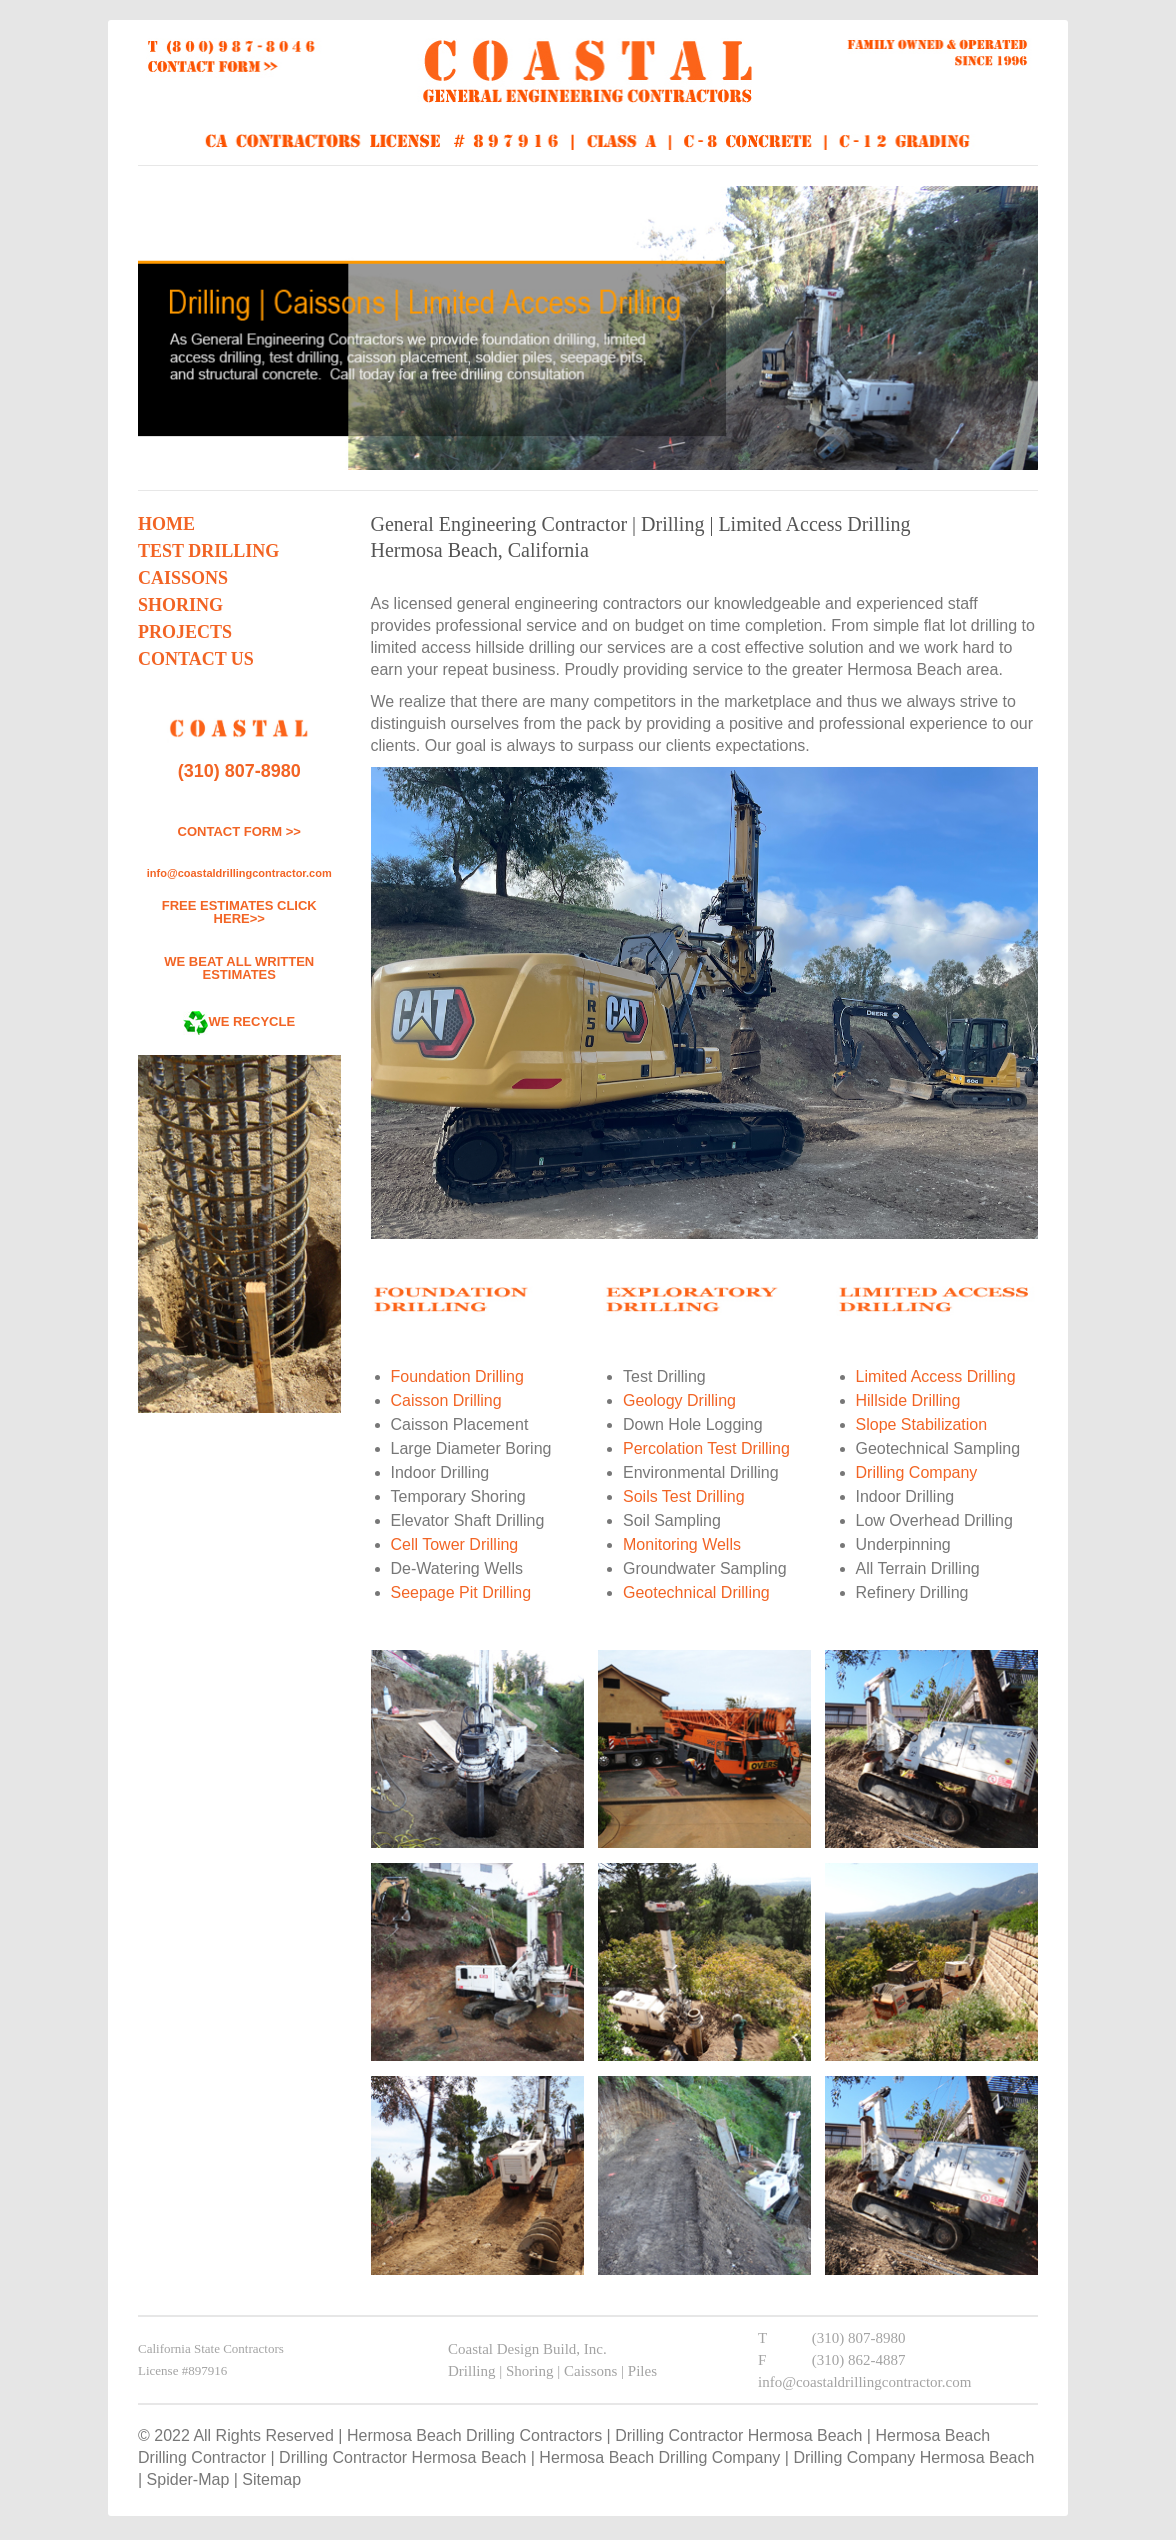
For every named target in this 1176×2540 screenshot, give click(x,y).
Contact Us (196, 659)
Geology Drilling (679, 1400)
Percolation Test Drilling (706, 1448)
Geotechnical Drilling (696, 1592)
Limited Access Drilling (936, 1376)
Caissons (183, 578)
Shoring (180, 605)
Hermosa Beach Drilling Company (659, 2457)
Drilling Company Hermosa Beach (913, 2457)
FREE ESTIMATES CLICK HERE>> (239, 912)
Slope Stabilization (922, 1424)
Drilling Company (917, 1472)
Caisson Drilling (446, 1400)
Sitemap (271, 2479)
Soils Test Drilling (684, 1496)
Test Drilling (208, 551)
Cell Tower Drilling (455, 1544)
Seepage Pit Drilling (461, 1592)
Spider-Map (188, 2479)
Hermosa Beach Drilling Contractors (474, 2435)
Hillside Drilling (908, 1400)
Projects (185, 632)
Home (166, 524)
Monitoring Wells (682, 1544)
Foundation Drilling (457, 1376)
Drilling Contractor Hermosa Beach (738, 2435)
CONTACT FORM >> (239, 831)
